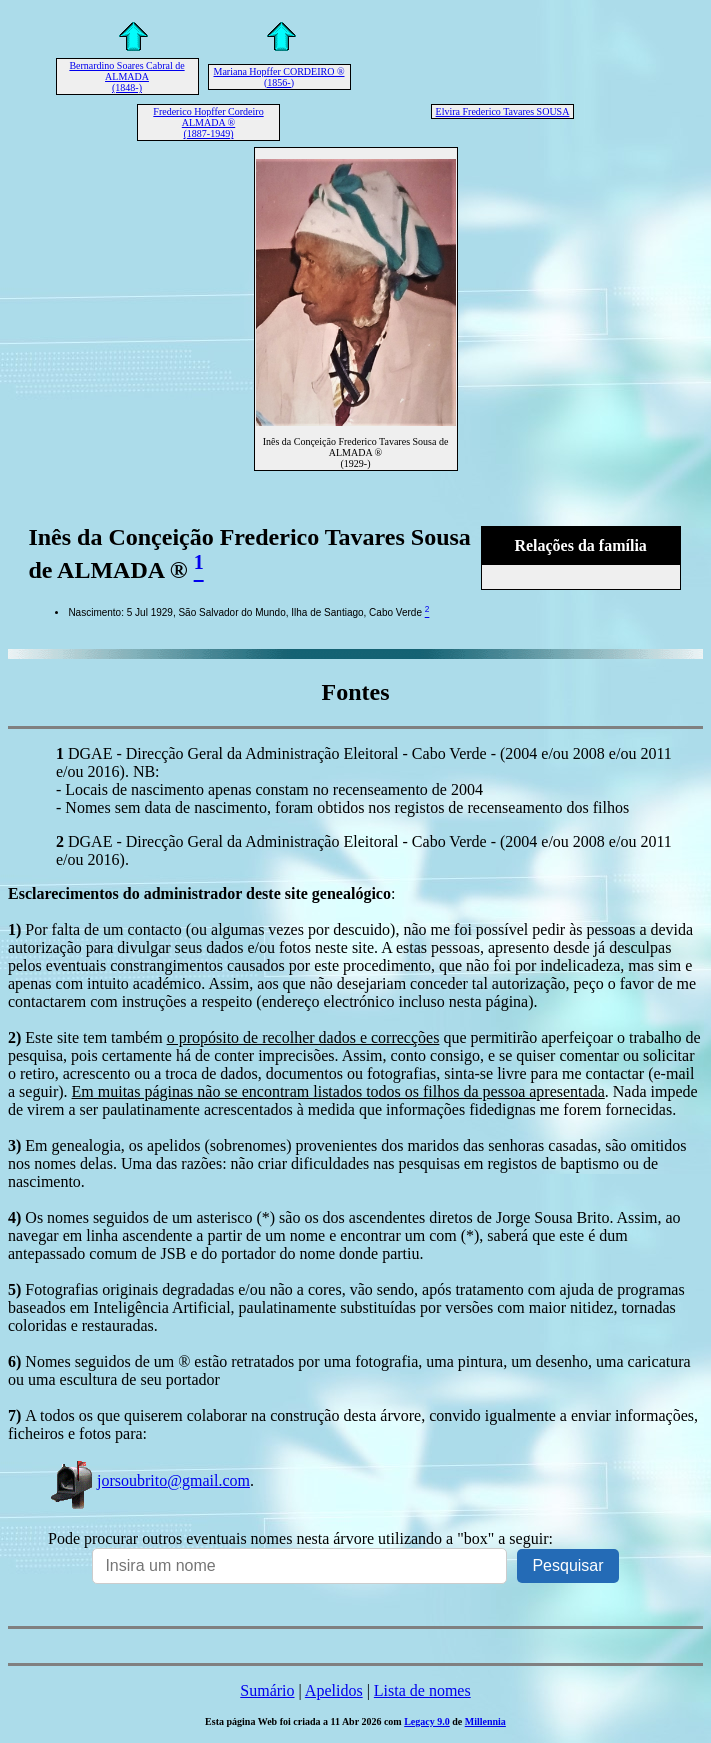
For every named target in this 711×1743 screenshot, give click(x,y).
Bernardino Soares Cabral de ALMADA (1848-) (126, 76)
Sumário (267, 1690)
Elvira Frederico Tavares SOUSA (503, 111)
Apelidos (334, 1690)
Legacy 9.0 (427, 1721)
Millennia (485, 1721)
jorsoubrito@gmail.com (149, 1480)
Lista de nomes (422, 1690)
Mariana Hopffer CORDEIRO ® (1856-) (279, 77)
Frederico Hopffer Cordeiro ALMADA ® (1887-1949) (208, 122)
